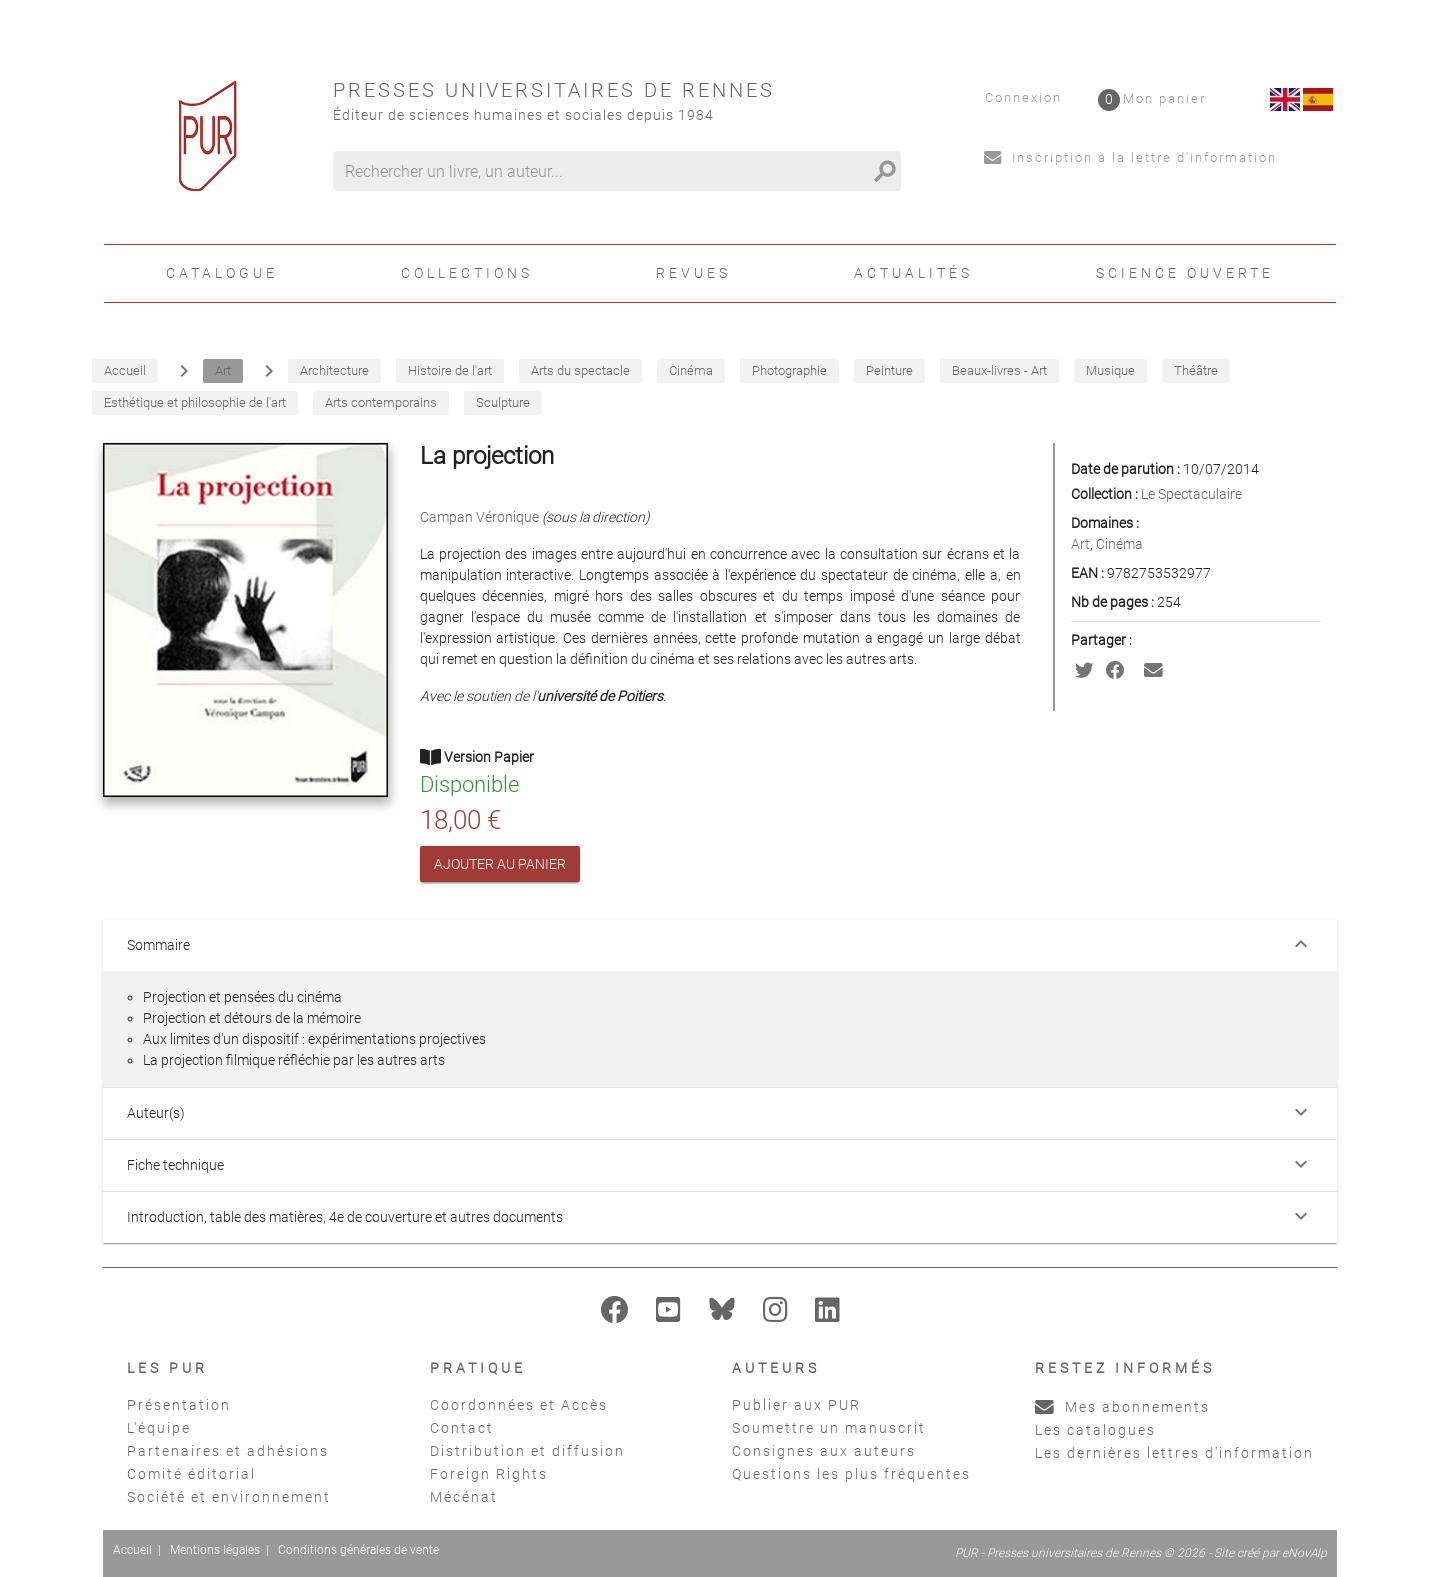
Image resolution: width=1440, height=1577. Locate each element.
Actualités (913, 273)
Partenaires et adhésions (228, 1451)
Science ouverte (1185, 273)
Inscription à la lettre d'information (1130, 157)
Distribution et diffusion (527, 1451)
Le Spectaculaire (1191, 494)
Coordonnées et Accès (519, 1405)
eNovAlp (1304, 1553)
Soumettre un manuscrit (829, 1428)
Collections (467, 273)
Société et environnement (229, 1497)
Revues (693, 273)
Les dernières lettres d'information (1174, 1453)
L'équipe (159, 1428)
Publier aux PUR (796, 1405)
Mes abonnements (1122, 1407)
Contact (462, 1428)
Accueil (132, 1550)
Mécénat (464, 1497)
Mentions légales (215, 1550)
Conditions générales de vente (358, 1550)
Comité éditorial (191, 1474)
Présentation (179, 1405)
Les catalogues (1095, 1430)
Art (1080, 544)
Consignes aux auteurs (824, 1451)
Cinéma (1119, 544)
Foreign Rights (489, 1474)
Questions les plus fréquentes (851, 1474)
